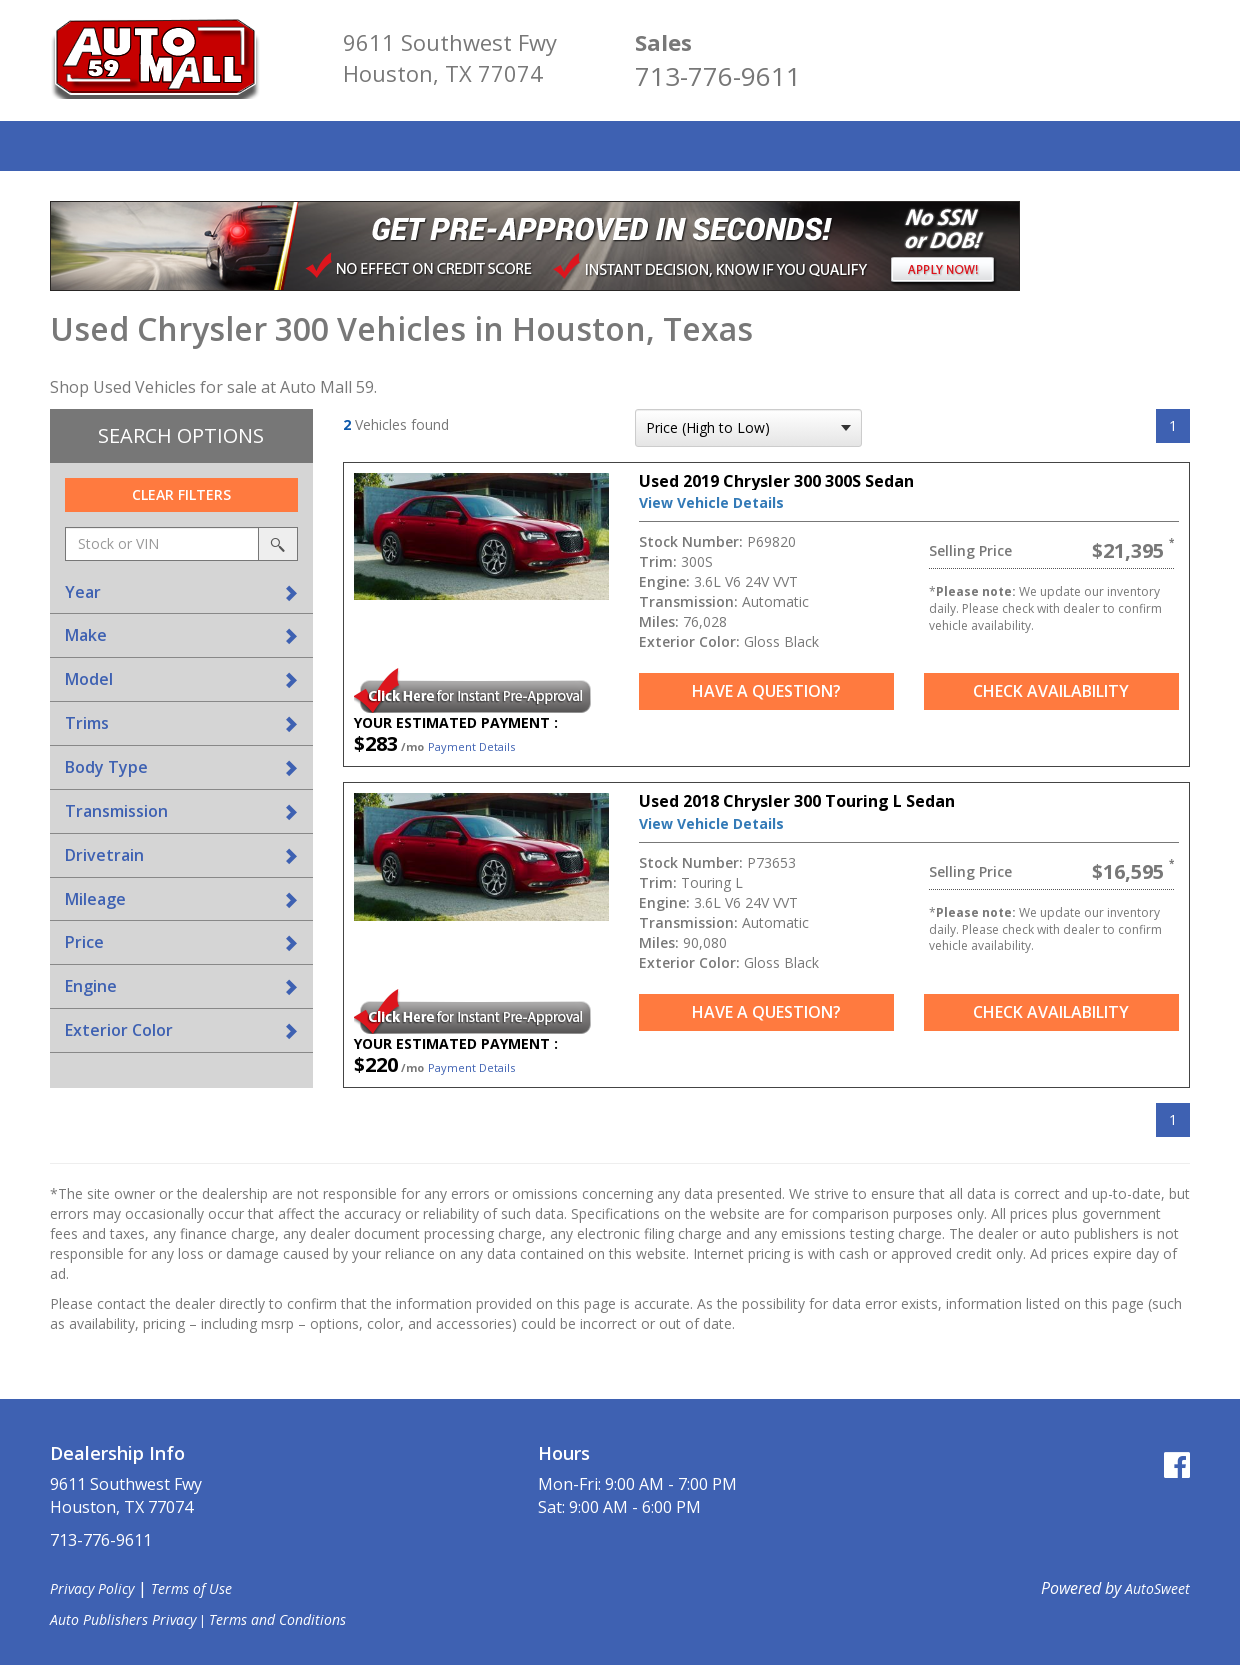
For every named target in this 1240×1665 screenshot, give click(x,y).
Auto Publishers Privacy (123, 1619)
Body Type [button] (106, 767)
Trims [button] (87, 723)
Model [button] (89, 679)
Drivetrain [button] (104, 855)
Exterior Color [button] (119, 1030)
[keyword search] (162, 544)
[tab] (181, 592)
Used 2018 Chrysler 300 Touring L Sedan (797, 801)
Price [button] (84, 942)
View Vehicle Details (711, 502)
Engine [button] (91, 986)
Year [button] (83, 592)
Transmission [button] (116, 811)
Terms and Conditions (277, 1619)
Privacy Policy (92, 1588)
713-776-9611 (718, 76)
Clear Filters (181, 494)
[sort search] (748, 428)
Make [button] (86, 635)
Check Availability (1051, 691)
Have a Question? (766, 691)
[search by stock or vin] (278, 544)
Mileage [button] (95, 899)
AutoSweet (1157, 1588)
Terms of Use (191, 1588)
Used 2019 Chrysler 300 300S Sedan (776, 481)
